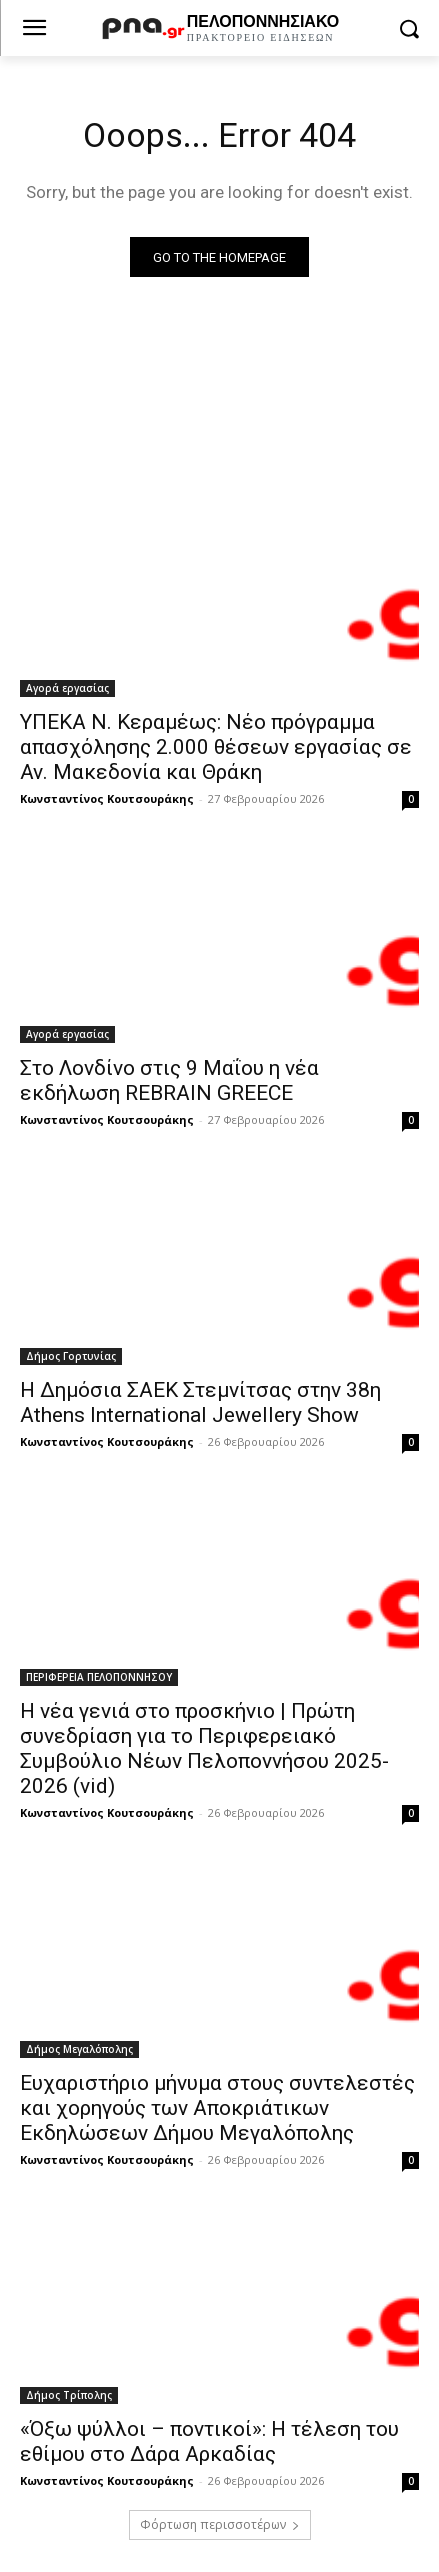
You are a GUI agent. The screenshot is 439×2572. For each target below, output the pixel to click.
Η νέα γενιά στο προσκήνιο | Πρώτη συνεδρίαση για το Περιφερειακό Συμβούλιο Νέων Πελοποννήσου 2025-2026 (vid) (204, 1748)
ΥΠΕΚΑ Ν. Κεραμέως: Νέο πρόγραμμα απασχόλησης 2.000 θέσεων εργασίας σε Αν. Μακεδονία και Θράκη (216, 747)
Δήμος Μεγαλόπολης (79, 2049)
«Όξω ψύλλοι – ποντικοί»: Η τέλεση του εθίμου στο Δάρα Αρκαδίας (209, 2441)
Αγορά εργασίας (67, 688)
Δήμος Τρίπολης (69, 2395)
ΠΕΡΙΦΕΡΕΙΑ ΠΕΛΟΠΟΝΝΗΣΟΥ (99, 1677)
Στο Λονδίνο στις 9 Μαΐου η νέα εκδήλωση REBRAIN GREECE (169, 1080)
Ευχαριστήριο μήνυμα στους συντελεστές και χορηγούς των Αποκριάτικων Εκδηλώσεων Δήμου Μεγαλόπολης (217, 2108)
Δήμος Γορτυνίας (71, 1356)
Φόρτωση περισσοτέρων (220, 2524)
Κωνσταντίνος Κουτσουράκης (107, 798)
